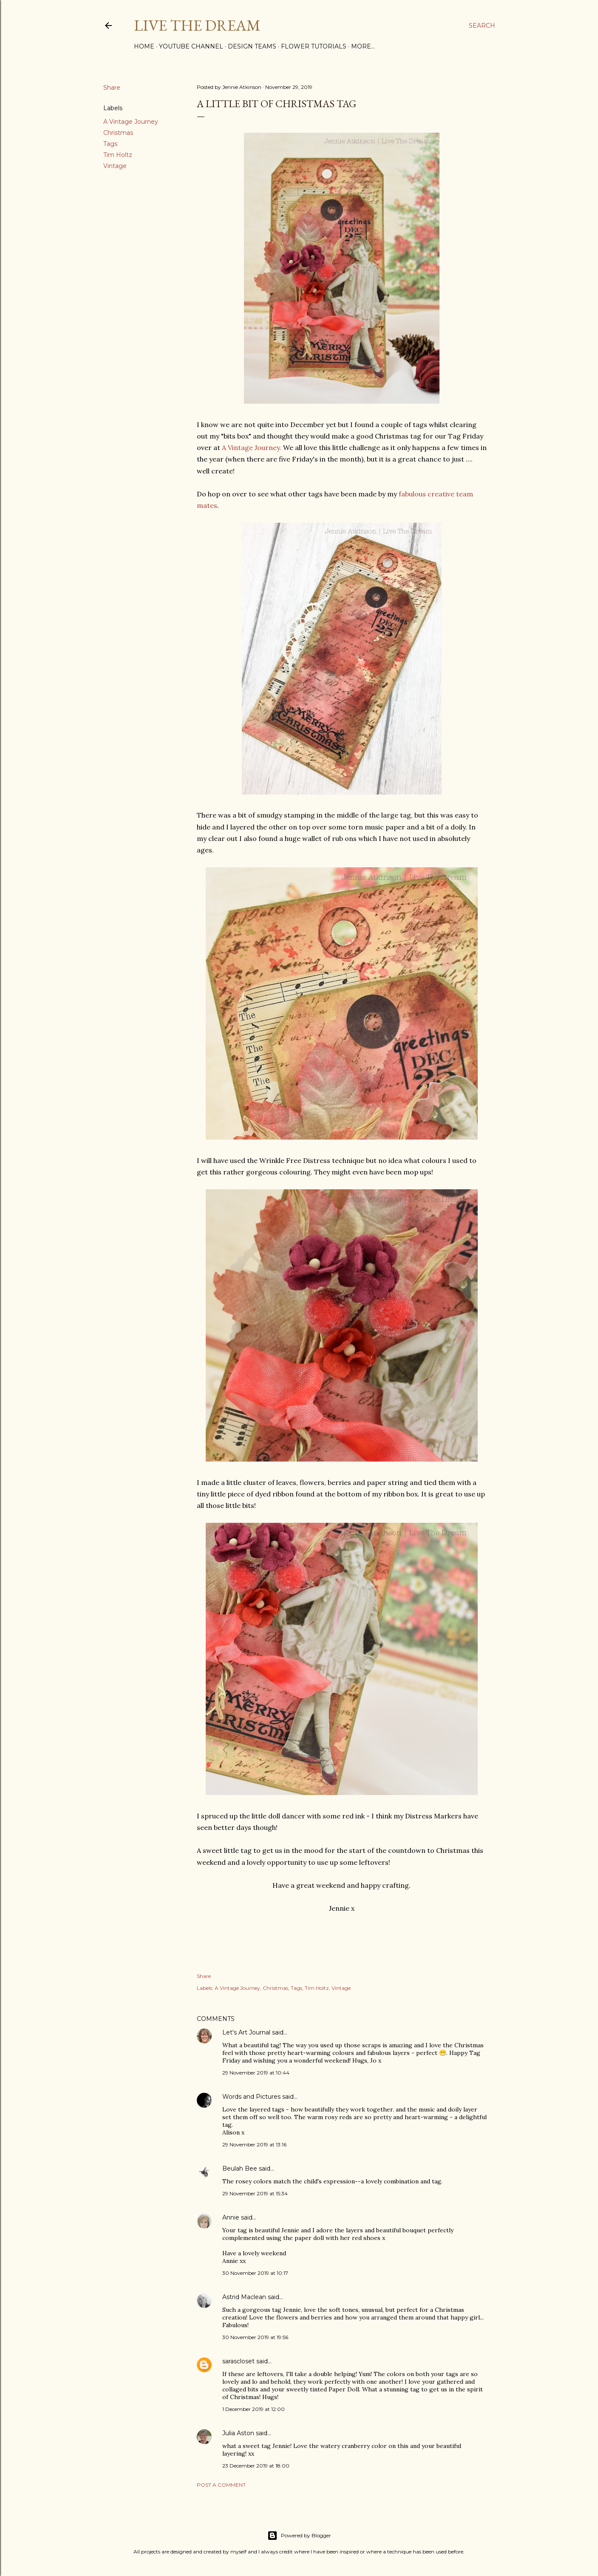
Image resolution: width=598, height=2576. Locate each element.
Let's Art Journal (246, 2032)
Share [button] (111, 87)
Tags (110, 144)
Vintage (115, 166)
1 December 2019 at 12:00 (253, 2409)
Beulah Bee (239, 2168)
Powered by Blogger (299, 2535)
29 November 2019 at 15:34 (255, 2193)
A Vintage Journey (130, 121)
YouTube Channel (191, 46)
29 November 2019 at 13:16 (254, 2144)
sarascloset (238, 2361)
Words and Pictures (251, 2096)
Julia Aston (238, 2433)
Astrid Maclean (244, 2297)
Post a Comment (221, 2485)
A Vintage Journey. (252, 447)
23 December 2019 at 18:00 (255, 2465)
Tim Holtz (117, 155)
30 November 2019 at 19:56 (255, 2337)
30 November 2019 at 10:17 (255, 2273)
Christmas (118, 133)
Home (144, 46)
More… (363, 46)
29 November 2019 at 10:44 (255, 2072)
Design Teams (252, 46)
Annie (230, 2217)
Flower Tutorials (313, 46)
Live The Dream (197, 25)
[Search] (482, 25)
